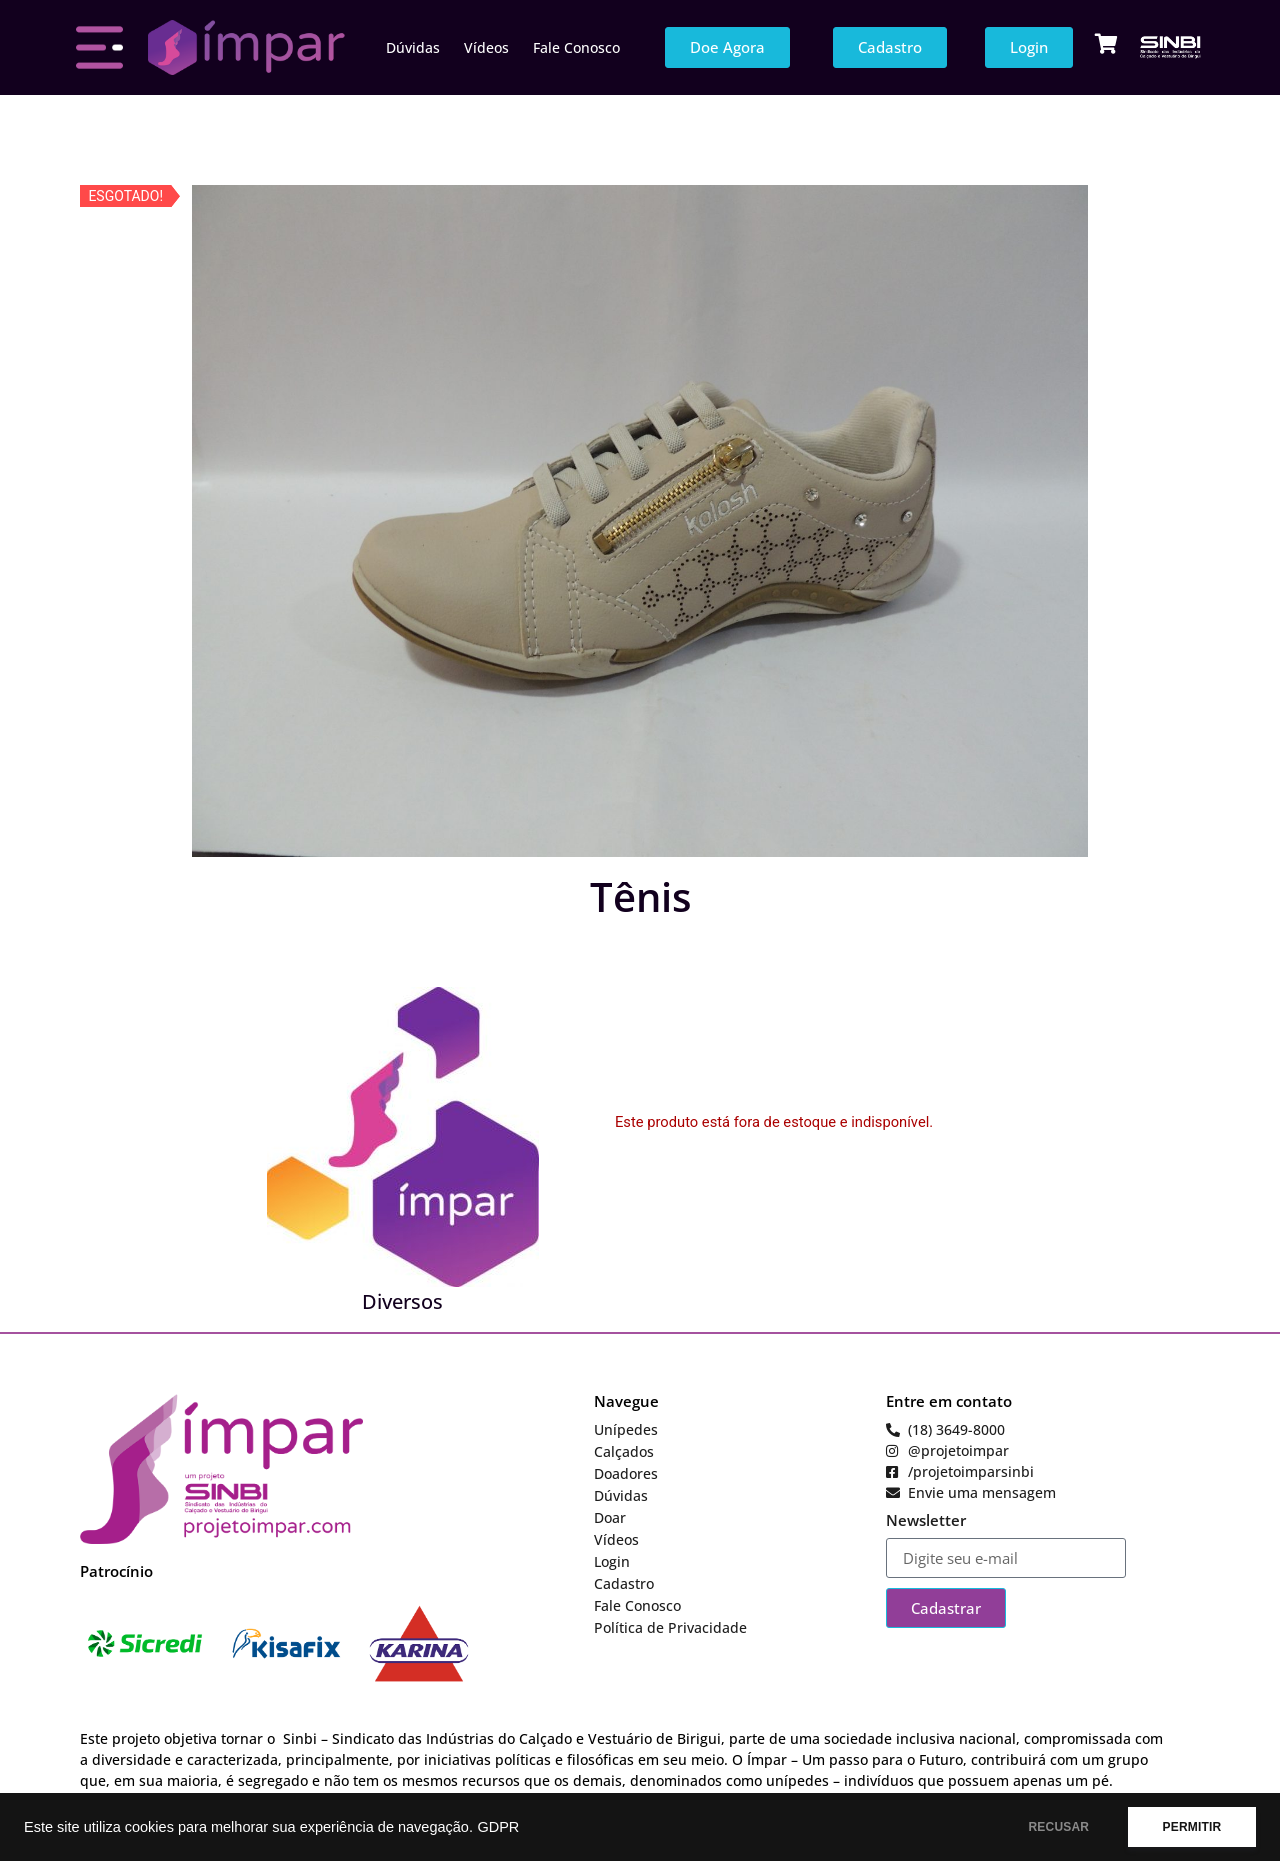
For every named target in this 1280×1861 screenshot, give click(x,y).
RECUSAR (1058, 1827)
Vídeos (486, 47)
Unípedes (626, 1429)
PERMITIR (1191, 1827)
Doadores (626, 1473)
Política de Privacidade (670, 1627)
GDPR (498, 1827)
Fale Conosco (576, 47)
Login (612, 1561)
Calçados (624, 1451)
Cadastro (624, 1583)
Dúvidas (413, 47)
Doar (610, 1517)
